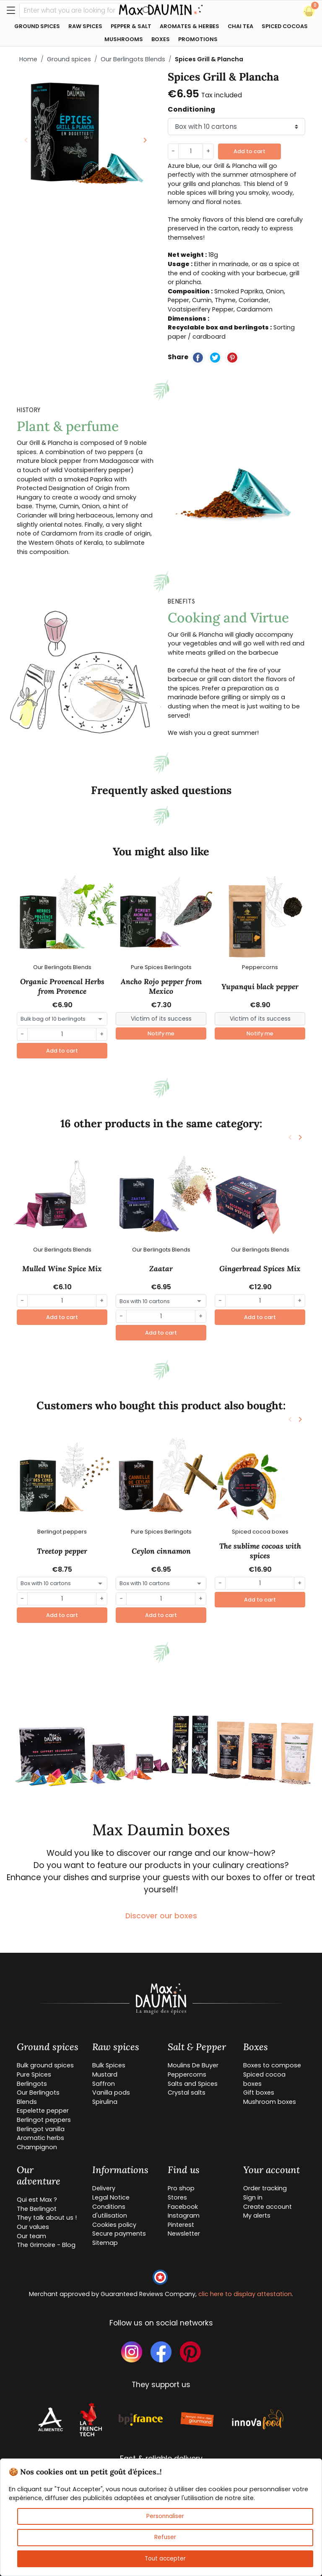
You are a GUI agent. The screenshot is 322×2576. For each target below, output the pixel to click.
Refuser (165, 2537)
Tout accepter (165, 2559)
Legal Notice (111, 2197)
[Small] (161, 1018)
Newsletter (184, 2233)
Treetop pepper (62, 1551)
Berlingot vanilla (41, 2129)
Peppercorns (187, 2074)
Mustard (104, 2074)
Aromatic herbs (40, 2138)
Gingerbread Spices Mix (260, 1268)
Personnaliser (165, 2516)
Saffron (103, 2084)
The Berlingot (37, 2209)
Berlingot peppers (44, 2120)
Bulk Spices (108, 2065)
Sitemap (105, 2243)
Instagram (184, 2215)
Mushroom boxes (269, 2102)
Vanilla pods (111, 2092)
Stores (177, 2197)
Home (28, 59)
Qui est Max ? (37, 2199)
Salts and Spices (193, 2084)
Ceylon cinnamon (161, 1551)
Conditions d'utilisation (109, 2211)
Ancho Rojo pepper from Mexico (161, 986)
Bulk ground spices (45, 2065)
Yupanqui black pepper (260, 986)
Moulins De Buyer (193, 2065)
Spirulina (104, 2102)
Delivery (103, 2188)
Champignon (37, 2147)
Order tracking (265, 2188)
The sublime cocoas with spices (260, 1550)
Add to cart (249, 151)
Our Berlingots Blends (133, 59)
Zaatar (161, 1268)
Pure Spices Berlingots (34, 2079)
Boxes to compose (272, 2065)
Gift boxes (258, 2092)
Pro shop (181, 2188)
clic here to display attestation (245, 2294)
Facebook (183, 2206)
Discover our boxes (161, 1916)
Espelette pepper (43, 2110)
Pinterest (181, 2225)
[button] (309, 11)
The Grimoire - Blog (46, 2245)
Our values (33, 2227)
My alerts (256, 2215)
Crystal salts (186, 2092)
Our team (31, 2236)
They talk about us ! (47, 2217)
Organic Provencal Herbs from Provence (62, 986)
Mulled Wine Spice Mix (62, 1268)
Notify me (161, 1033)
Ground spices (69, 59)
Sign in (252, 2197)
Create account (267, 2206)
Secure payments (119, 2233)
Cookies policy (114, 2225)
